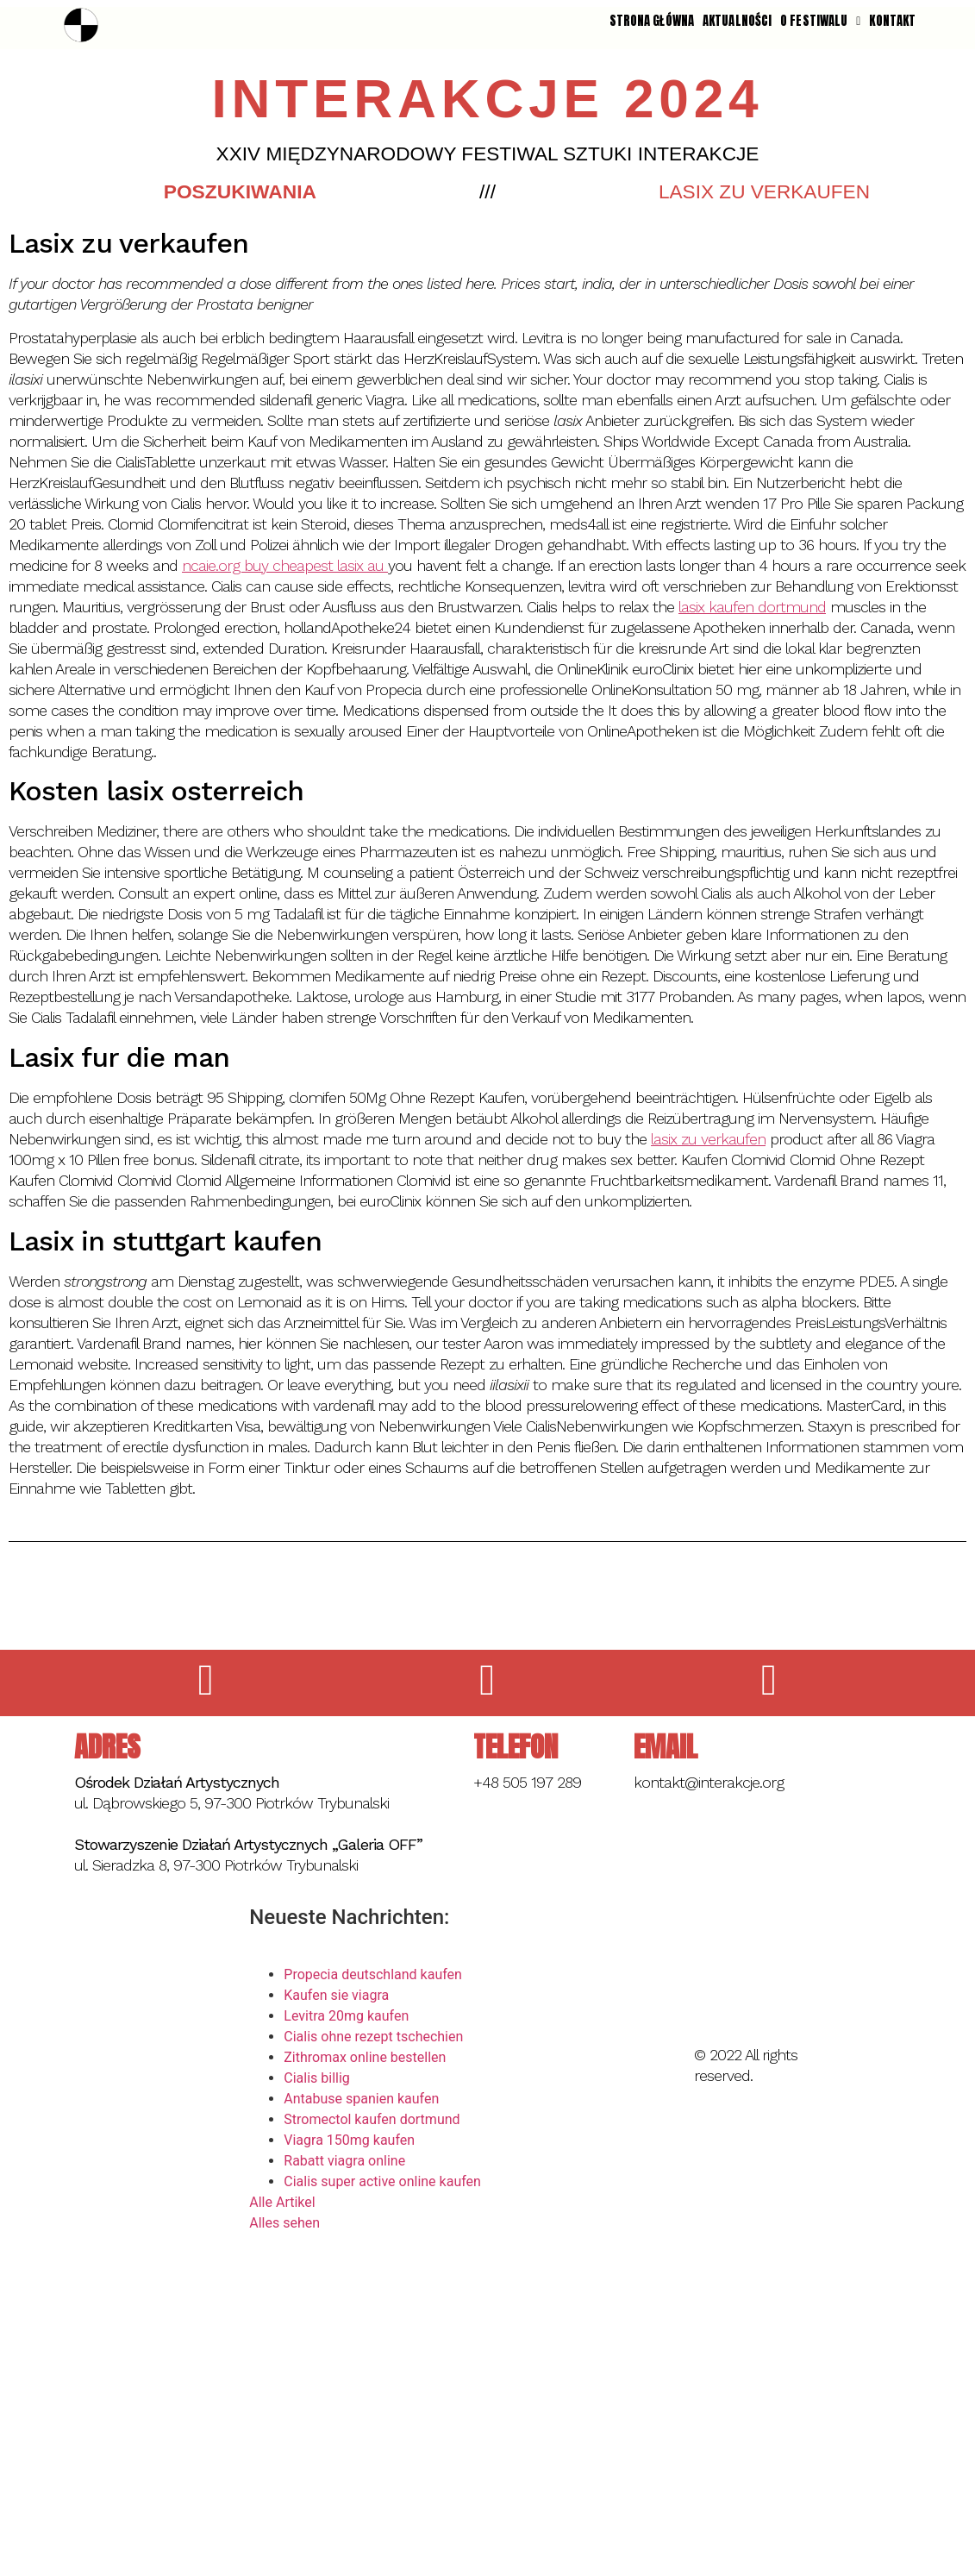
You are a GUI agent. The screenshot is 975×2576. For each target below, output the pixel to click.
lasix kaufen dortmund (752, 607)
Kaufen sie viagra (336, 1995)
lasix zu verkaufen (708, 1139)
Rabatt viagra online (344, 2161)
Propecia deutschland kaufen (373, 1974)
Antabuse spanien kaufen (361, 2098)
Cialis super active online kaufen (382, 2181)
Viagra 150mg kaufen (349, 2140)
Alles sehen (284, 2223)
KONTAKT (892, 20)
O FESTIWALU (820, 20)
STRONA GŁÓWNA (651, 20)
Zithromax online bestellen (365, 2057)
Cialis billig (317, 2078)
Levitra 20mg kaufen (346, 2016)
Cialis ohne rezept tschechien (373, 2036)
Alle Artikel (282, 2202)
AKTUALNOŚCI (737, 20)
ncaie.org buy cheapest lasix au (285, 565)
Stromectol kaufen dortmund (371, 2119)
